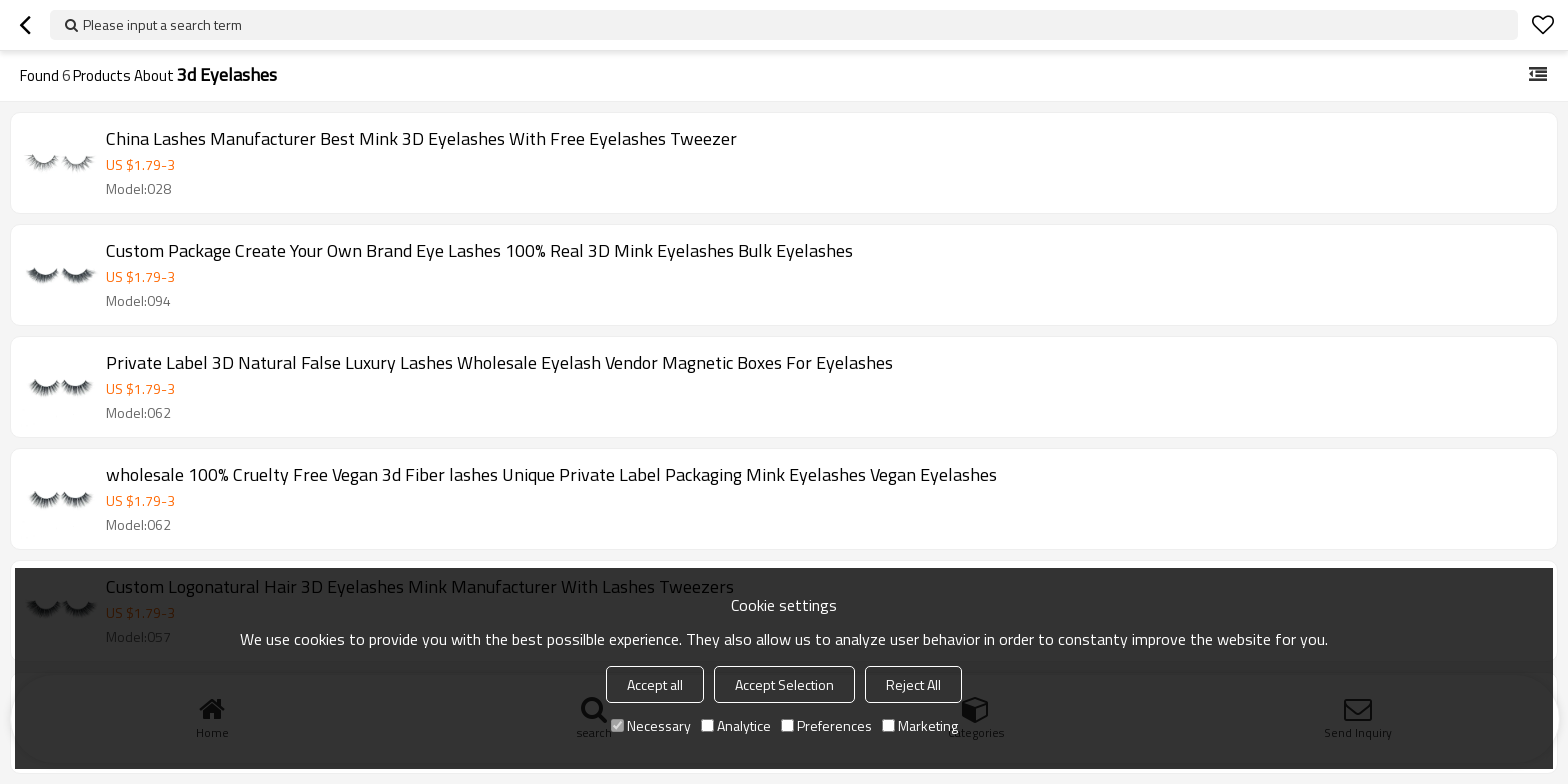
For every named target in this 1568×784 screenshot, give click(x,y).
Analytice (736, 725)
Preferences (826, 725)
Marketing (920, 725)
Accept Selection (784, 684)
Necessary (651, 725)
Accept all (655, 684)
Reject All (913, 684)
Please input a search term (162, 24)
